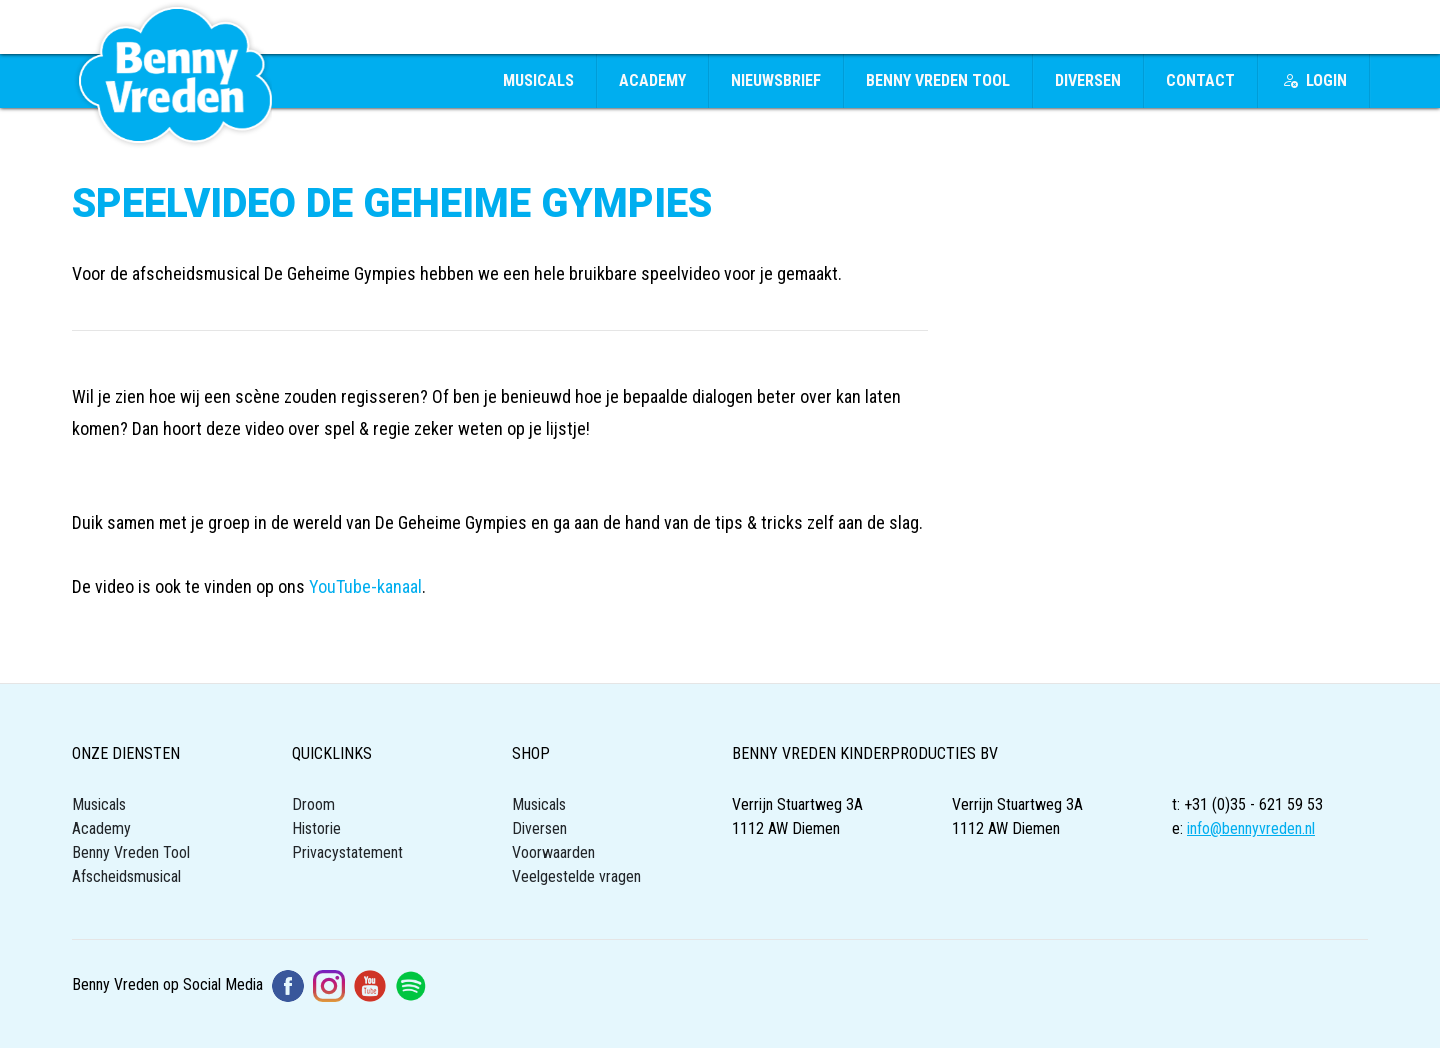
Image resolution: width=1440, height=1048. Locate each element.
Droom (313, 804)
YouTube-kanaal (365, 586)
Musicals (538, 80)
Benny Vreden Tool (938, 80)
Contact (1200, 80)
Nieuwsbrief (776, 80)
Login (1314, 80)
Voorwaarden (553, 852)
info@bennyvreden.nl (1251, 828)
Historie (316, 828)
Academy (652, 80)
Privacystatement (347, 852)
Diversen (1088, 80)
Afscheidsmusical (126, 876)
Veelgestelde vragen (576, 876)
